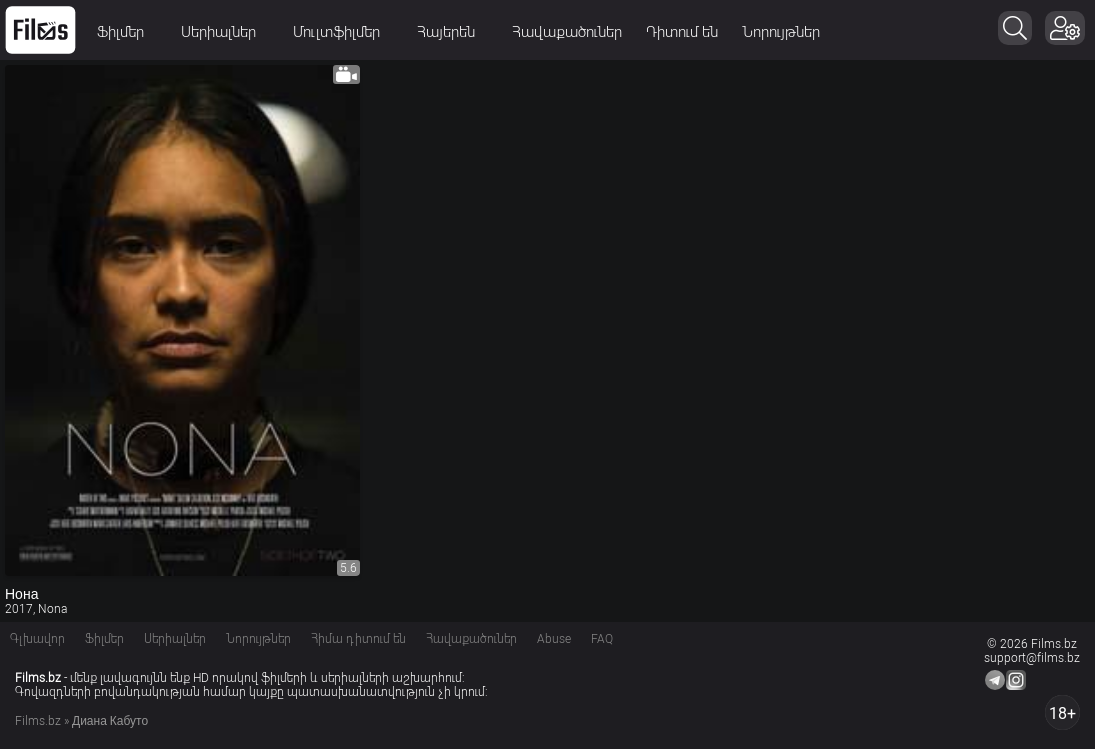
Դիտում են (682, 32)
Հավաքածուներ (567, 32)
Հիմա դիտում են (358, 639)
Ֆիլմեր (127, 32)
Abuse (554, 639)
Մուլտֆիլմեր (343, 32)
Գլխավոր (37, 639)
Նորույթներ (781, 32)
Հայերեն (452, 32)
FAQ (602, 639)
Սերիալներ (225, 32)
